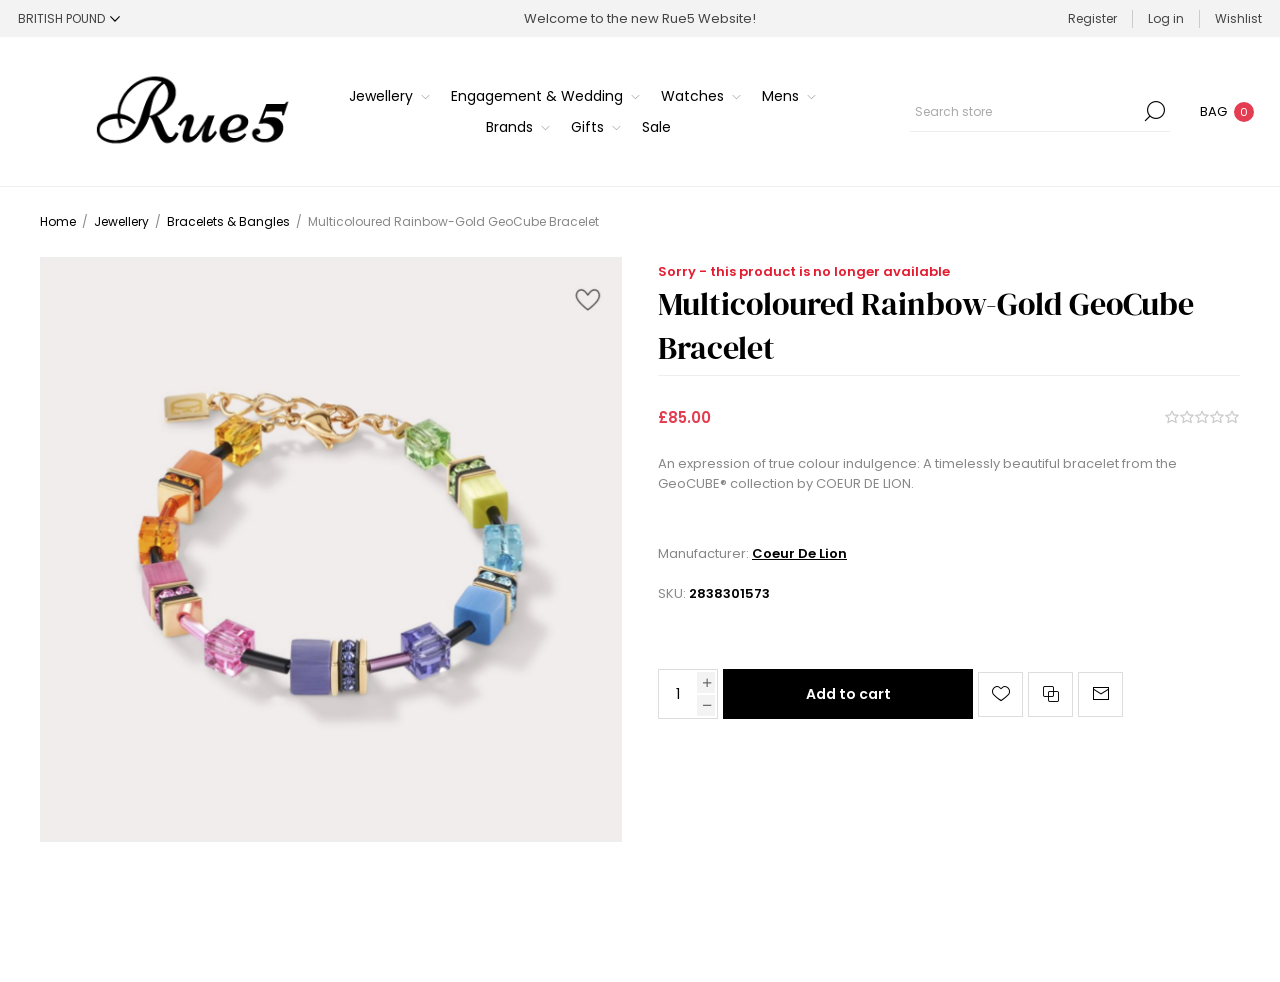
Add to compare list (1050, 694)
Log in (1166, 18)
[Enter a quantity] (678, 694)
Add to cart (848, 694)
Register (1092, 18)
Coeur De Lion (799, 553)
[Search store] (1040, 111)
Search (1155, 111)
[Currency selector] (69, 18)
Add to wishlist (1000, 694)
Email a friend (1100, 694)
